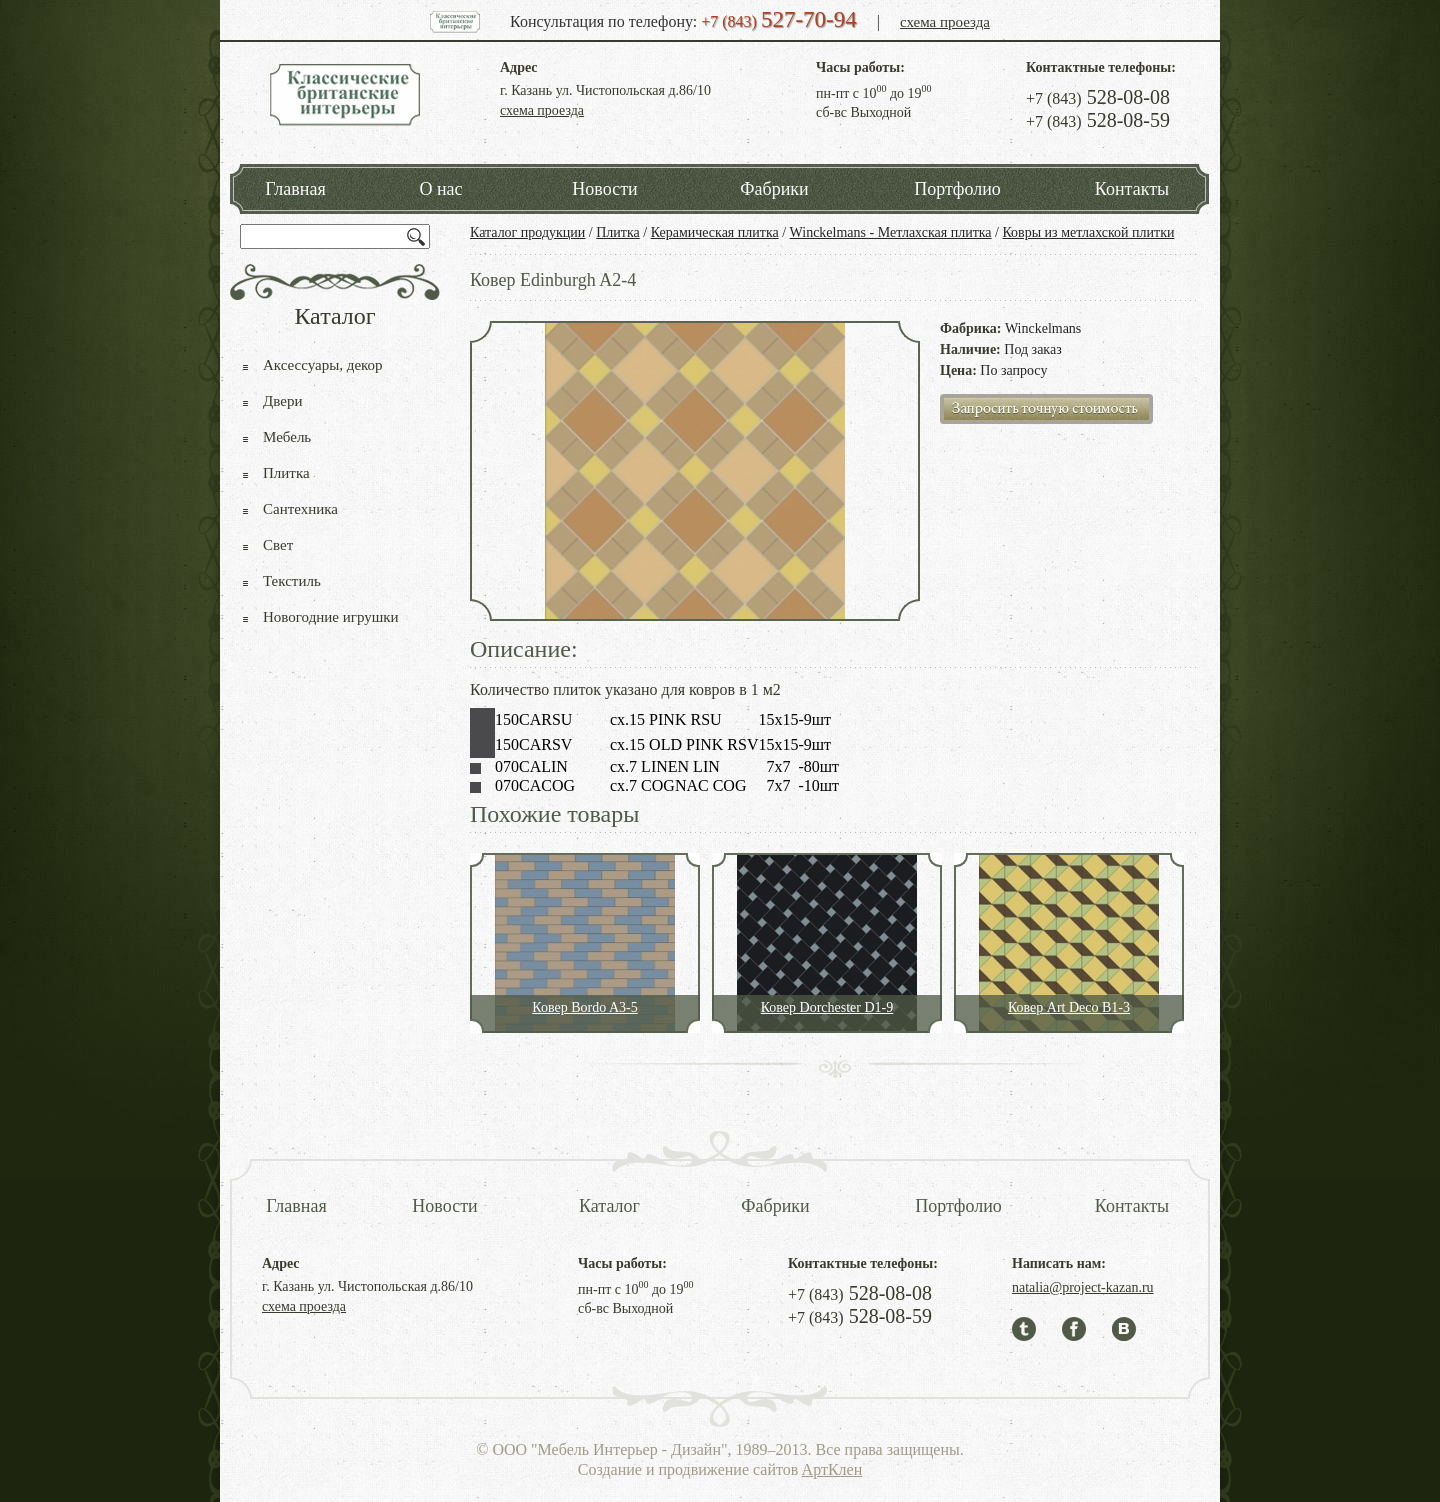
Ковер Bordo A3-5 (584, 1007)
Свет (278, 545)
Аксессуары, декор (323, 365)
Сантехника (300, 509)
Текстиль (292, 581)
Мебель (287, 437)
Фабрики (774, 189)
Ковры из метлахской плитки (1088, 232)
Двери (282, 401)
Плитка (618, 232)
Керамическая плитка (715, 232)
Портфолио (957, 189)
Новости (604, 189)
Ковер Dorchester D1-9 (827, 1007)
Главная (295, 189)
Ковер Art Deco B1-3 (1069, 1007)
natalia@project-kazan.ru (1083, 1287)
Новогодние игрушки (331, 617)
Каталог (609, 1206)
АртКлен (832, 1469)
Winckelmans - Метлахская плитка (891, 232)
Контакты (1132, 189)
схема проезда (945, 22)
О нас (440, 189)
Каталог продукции (527, 232)
